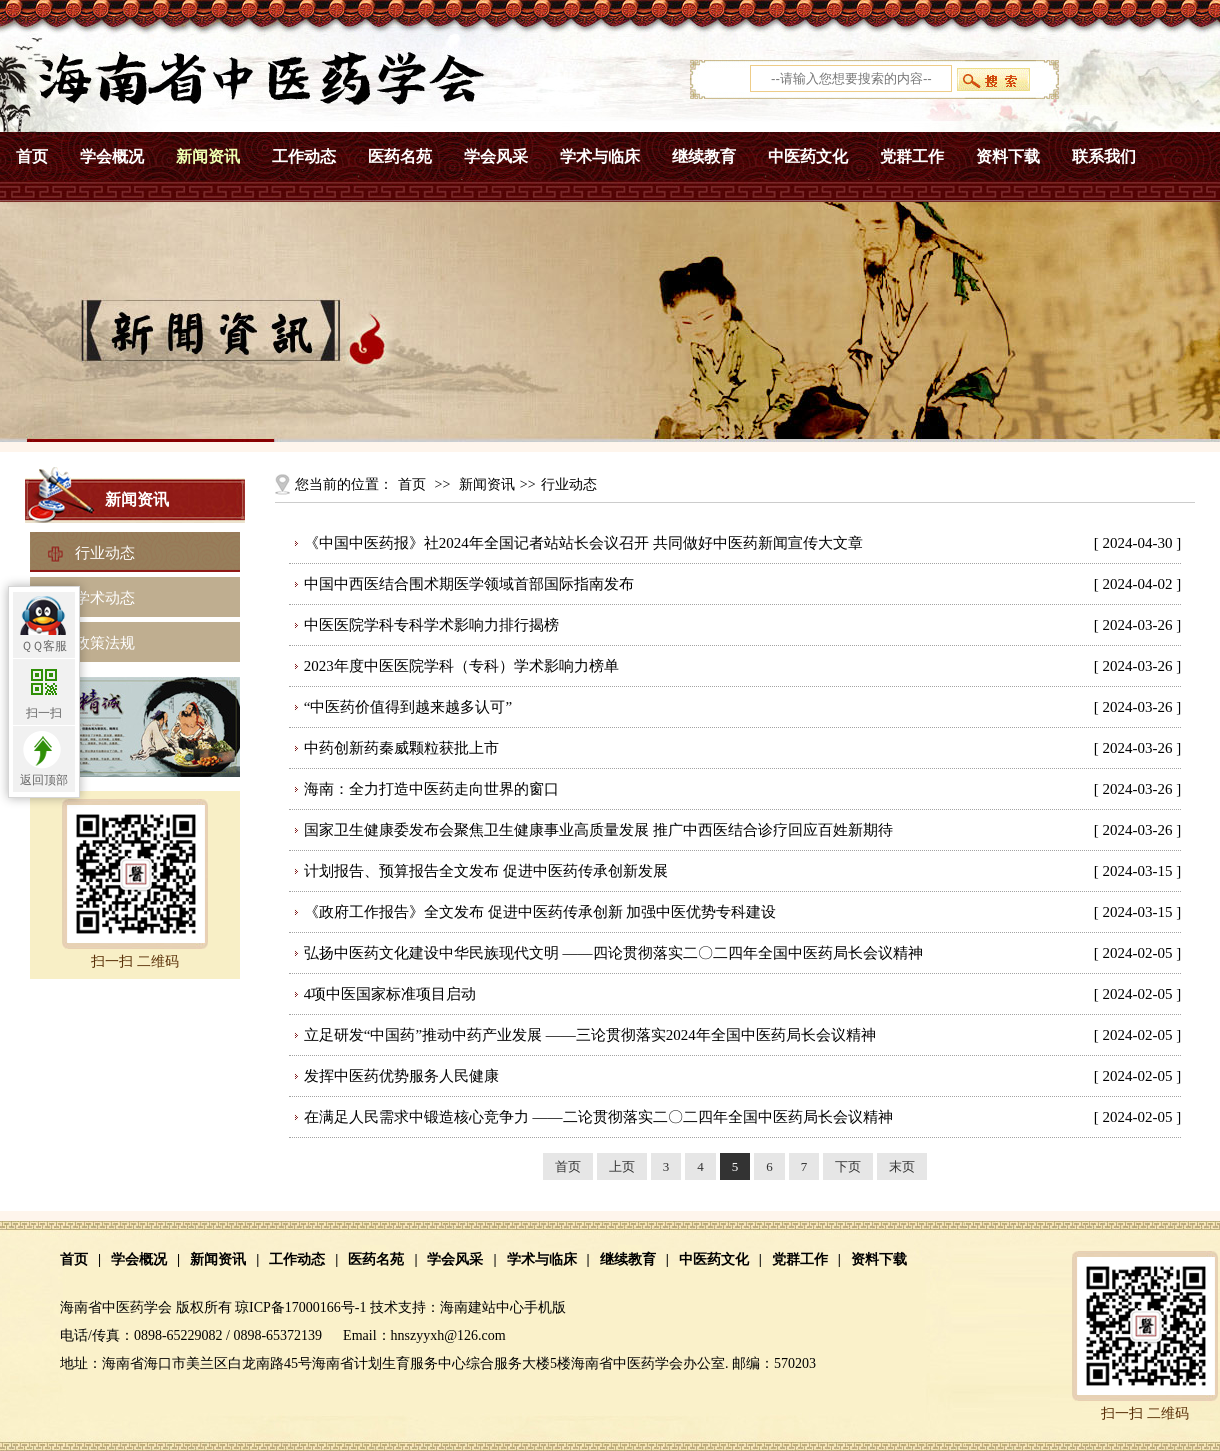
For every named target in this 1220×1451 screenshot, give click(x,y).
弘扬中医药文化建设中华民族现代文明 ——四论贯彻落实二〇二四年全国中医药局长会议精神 (613, 953)
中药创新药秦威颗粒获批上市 (401, 748)
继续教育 (704, 156)
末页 (902, 1166)
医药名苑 (400, 156)
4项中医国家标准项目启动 (390, 994)
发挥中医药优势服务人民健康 (401, 1076)
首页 (32, 156)
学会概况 (112, 156)
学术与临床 (600, 156)
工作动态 (304, 156)
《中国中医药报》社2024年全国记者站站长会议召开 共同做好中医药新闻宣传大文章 (583, 543)
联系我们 (1104, 156)
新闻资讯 (208, 156)
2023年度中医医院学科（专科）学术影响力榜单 (461, 666)
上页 (622, 1166)
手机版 (545, 1307)
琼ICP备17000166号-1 (300, 1307)
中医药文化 (808, 156)
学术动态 (105, 598)
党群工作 (912, 156)
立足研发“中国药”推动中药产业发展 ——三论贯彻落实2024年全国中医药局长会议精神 (590, 1035)
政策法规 (105, 643)
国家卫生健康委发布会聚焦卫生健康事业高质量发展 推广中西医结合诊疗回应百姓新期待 (598, 830)
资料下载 (1008, 156)
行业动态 (105, 553)
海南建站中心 (482, 1307)
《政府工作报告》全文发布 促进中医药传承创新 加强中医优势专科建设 (540, 912)
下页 (848, 1166)
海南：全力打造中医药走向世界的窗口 (431, 789)
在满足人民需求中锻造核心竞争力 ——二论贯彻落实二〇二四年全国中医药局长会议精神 (598, 1117)
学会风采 (496, 156)
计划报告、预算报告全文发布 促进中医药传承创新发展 (486, 871)
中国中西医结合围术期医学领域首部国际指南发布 (469, 584)
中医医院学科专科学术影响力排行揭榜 (431, 625)
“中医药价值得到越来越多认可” (408, 707)
